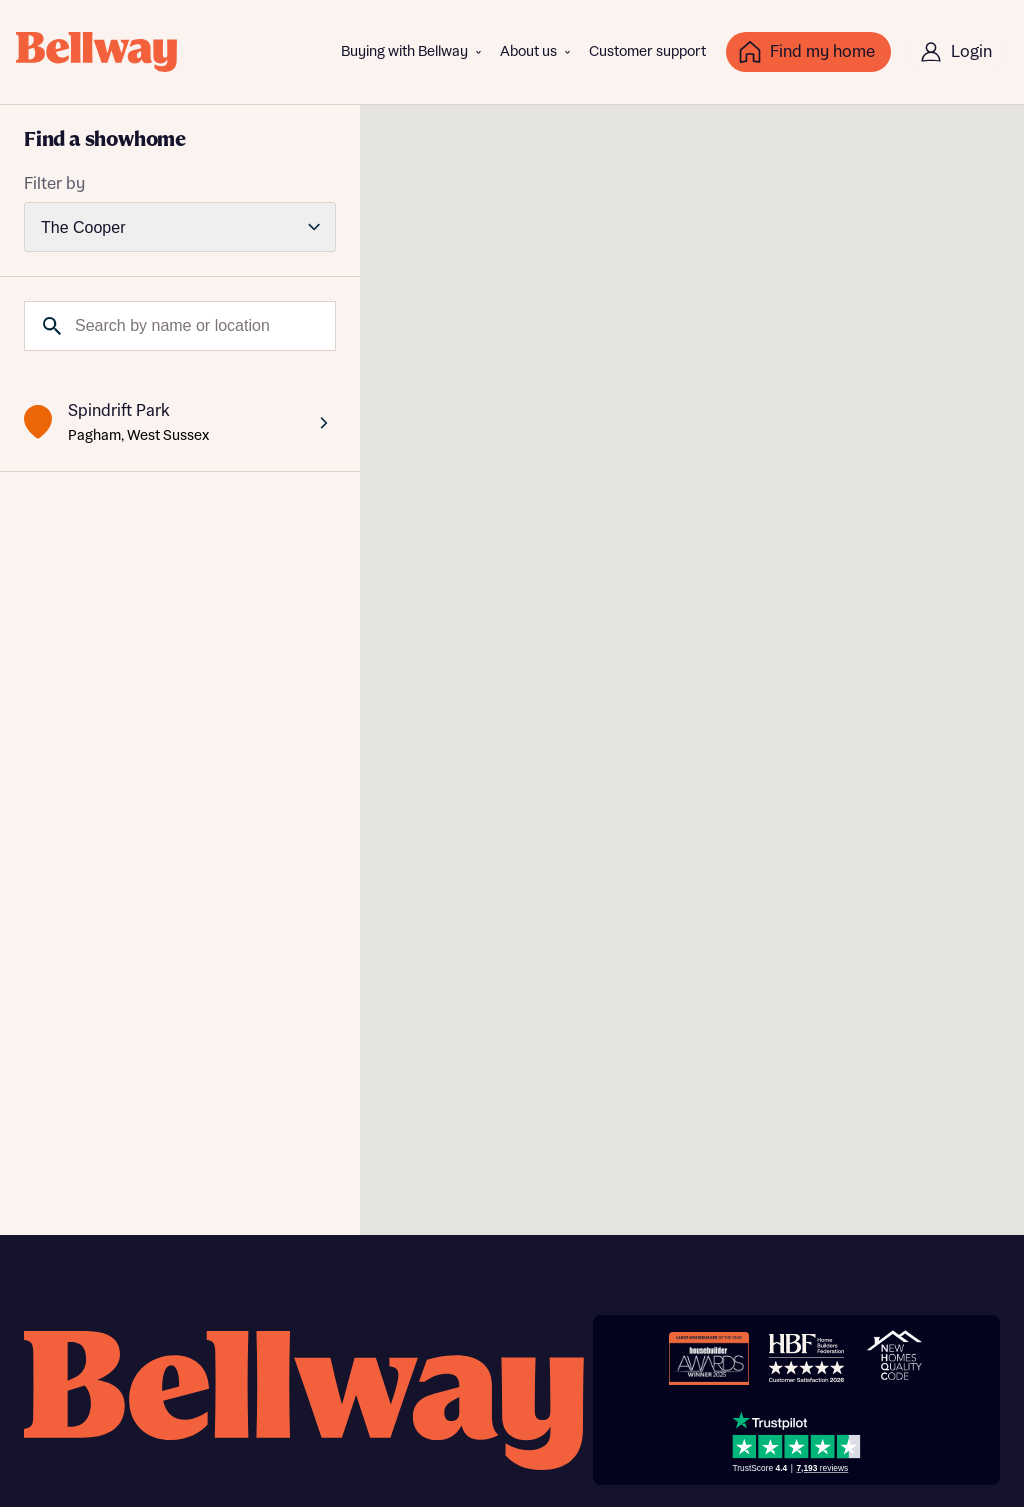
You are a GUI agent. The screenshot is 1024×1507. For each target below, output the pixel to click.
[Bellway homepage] (304, 1400)
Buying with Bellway (404, 52)
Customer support (647, 52)
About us (528, 52)
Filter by (54, 184)
